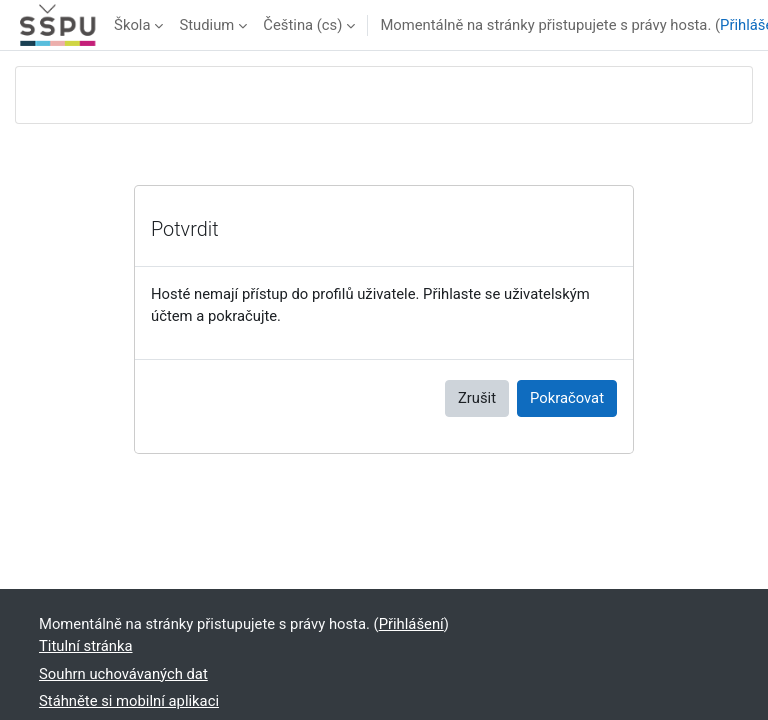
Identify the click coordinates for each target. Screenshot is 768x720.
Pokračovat (567, 398)
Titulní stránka (86, 646)
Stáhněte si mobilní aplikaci (129, 701)
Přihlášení (411, 624)
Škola (132, 25)
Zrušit (477, 398)
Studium (206, 25)
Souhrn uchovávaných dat (123, 674)
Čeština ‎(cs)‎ (302, 25)
